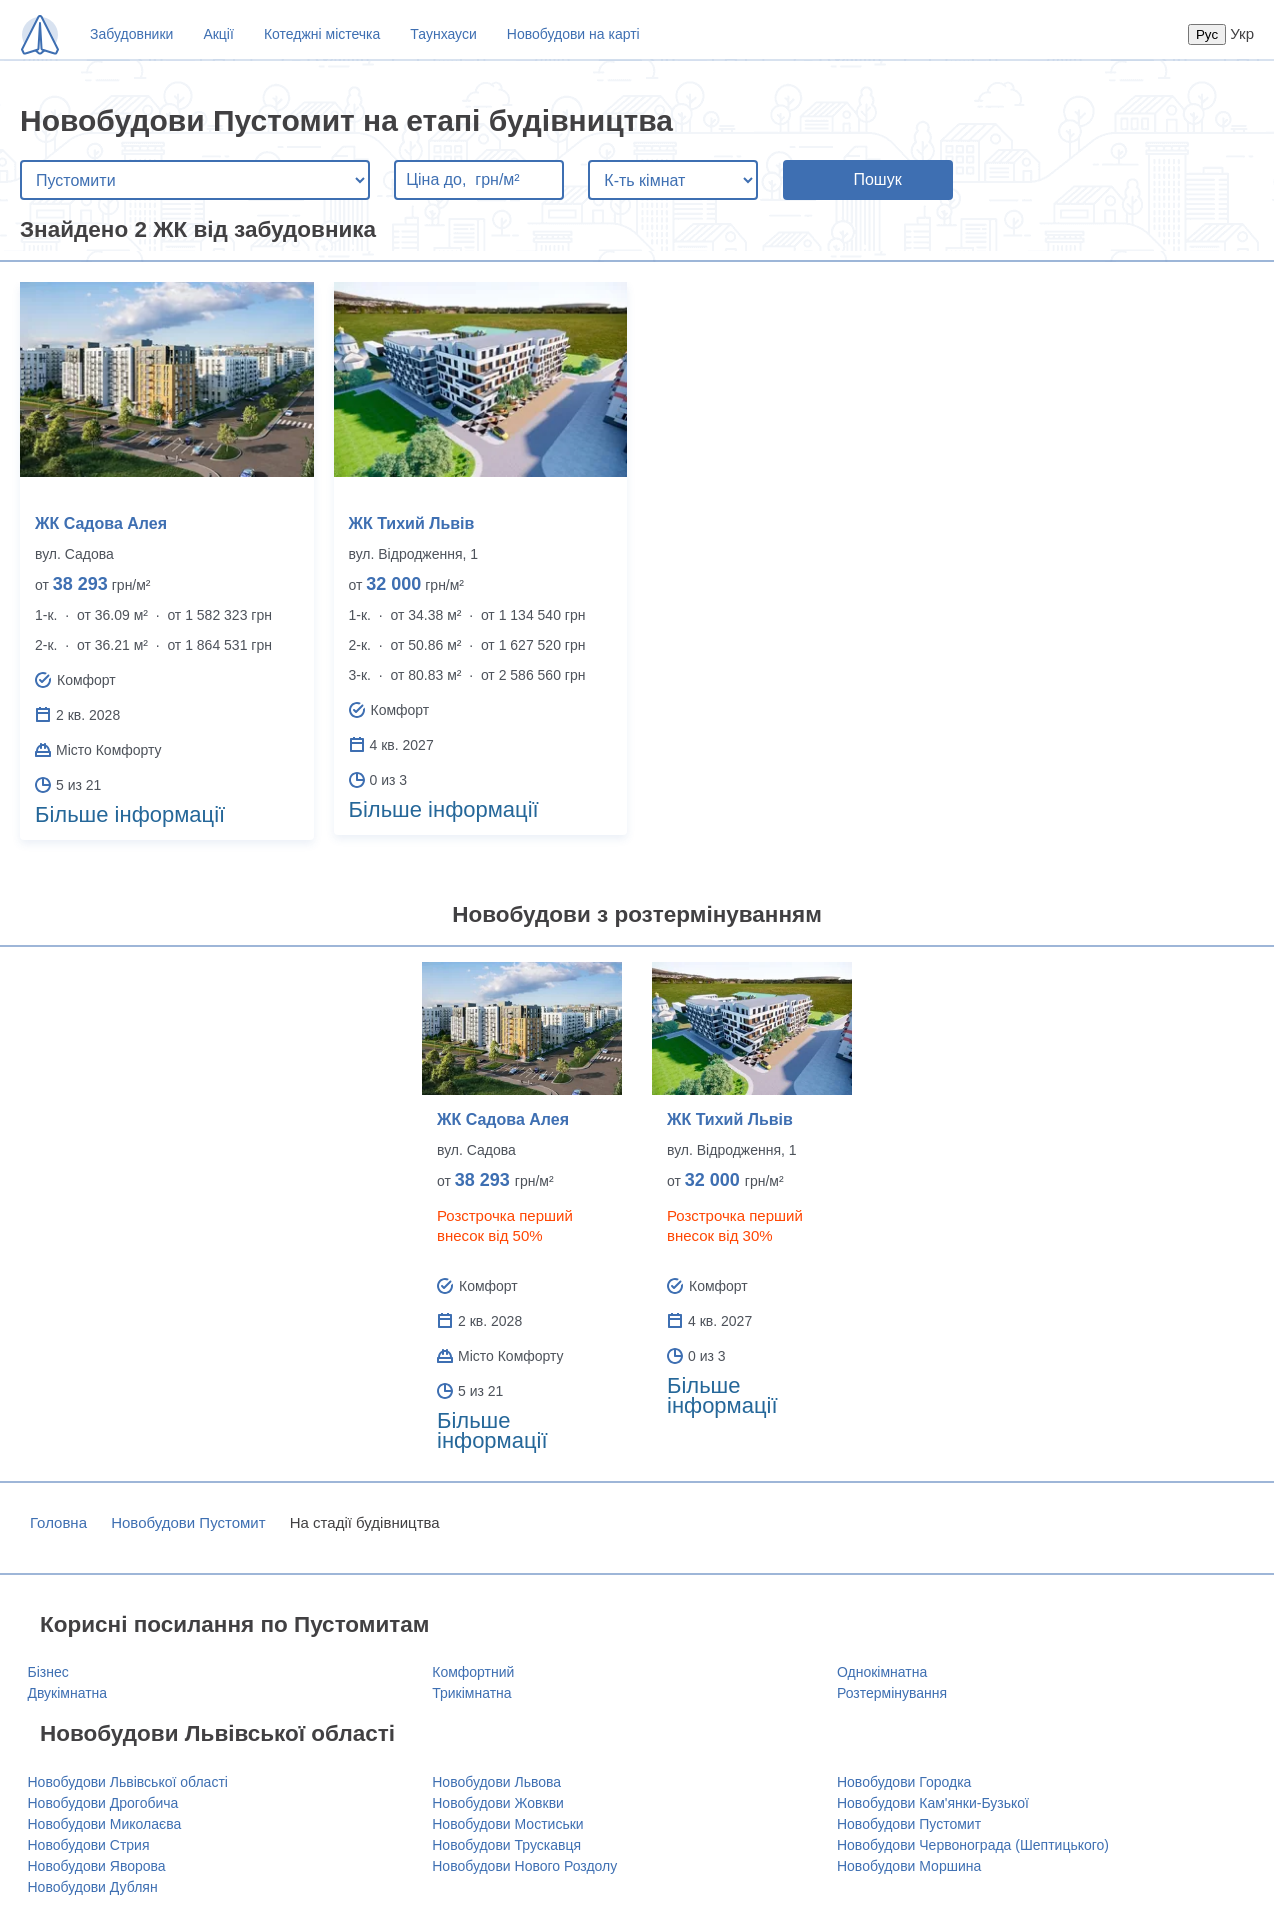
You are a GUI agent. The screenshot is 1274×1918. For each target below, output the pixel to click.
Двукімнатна (68, 1693)
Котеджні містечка (322, 34)
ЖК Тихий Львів (412, 523)
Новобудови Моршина (909, 1866)
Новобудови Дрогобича (103, 1803)
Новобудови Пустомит (188, 1522)
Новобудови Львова (496, 1782)
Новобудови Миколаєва (105, 1824)
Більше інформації (130, 814)
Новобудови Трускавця (506, 1845)
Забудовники (131, 34)
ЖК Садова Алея (101, 523)
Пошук (877, 179)
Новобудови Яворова (97, 1866)
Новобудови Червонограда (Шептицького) (973, 1845)
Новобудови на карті (573, 34)
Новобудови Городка (904, 1782)
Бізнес (48, 1672)
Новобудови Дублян (93, 1887)
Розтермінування (892, 1693)
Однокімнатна (882, 1672)
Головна (58, 1522)
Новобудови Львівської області (128, 1782)
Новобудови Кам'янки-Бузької (933, 1803)
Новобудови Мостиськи (507, 1824)
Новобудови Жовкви (498, 1803)
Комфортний (473, 1672)
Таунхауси (443, 34)
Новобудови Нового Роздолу (524, 1866)
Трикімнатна (471, 1693)
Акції (218, 34)
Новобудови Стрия (89, 1845)
